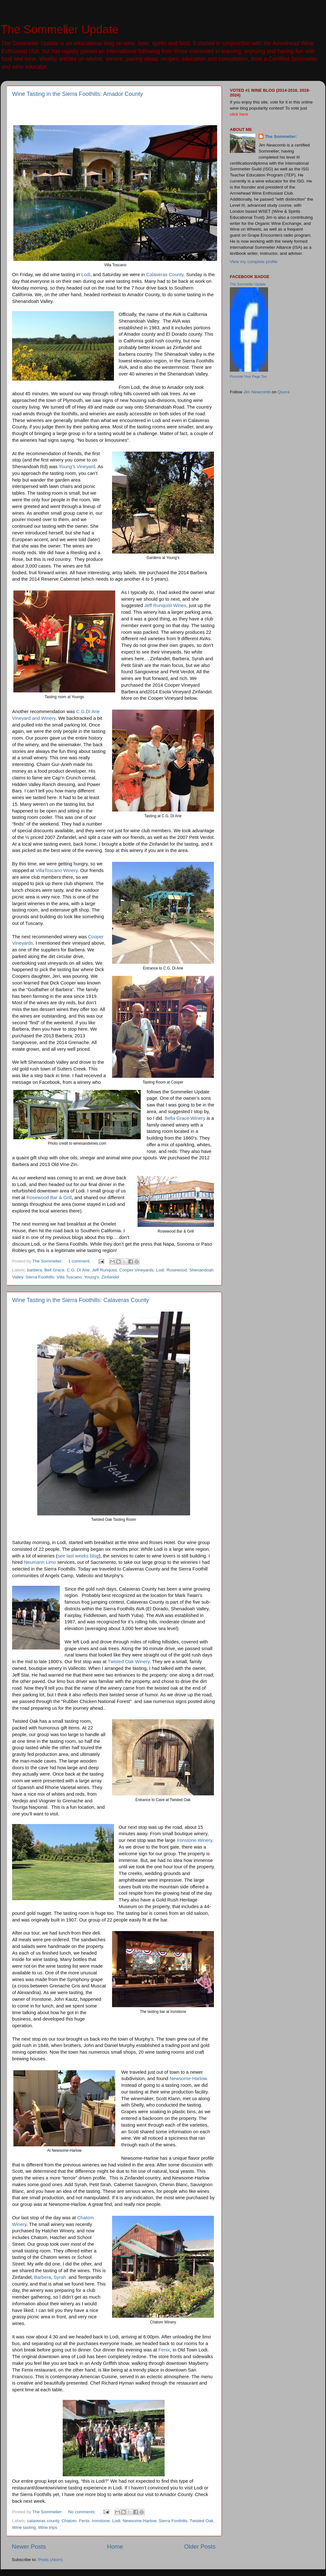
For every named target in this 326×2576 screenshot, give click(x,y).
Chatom (68, 2520)
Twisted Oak (201, 2520)
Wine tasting (24, 2527)
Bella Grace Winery (185, 1118)
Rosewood (177, 1270)
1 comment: (80, 1261)
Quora (284, 392)
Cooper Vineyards (136, 1270)
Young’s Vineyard (77, 466)
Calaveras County (164, 274)
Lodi (86, 274)
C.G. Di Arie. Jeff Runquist (92, 1270)
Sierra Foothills (39, 1277)
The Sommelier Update (59, 29)
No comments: (82, 2511)
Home (115, 2546)
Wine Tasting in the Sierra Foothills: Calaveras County (80, 1300)
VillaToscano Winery (56, 870)
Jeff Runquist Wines (165, 605)
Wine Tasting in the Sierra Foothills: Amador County (77, 94)
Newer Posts (29, 2546)
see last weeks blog (78, 1555)
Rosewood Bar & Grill (49, 1197)
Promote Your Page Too (248, 376)
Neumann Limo (40, 1562)
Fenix (164, 2349)
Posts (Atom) (50, 2559)
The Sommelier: (281, 136)
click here (239, 114)
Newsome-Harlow (188, 2078)
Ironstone (101, 2520)
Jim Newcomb (257, 392)
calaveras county (43, 2520)
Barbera (42, 2277)
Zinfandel (110, 1277)
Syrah (59, 2277)
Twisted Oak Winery (129, 1661)
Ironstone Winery (194, 1840)
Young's (91, 1277)
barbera (34, 1270)
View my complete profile (254, 261)
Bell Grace (54, 1270)
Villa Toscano (69, 1277)
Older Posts (200, 2546)
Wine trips (47, 2527)
